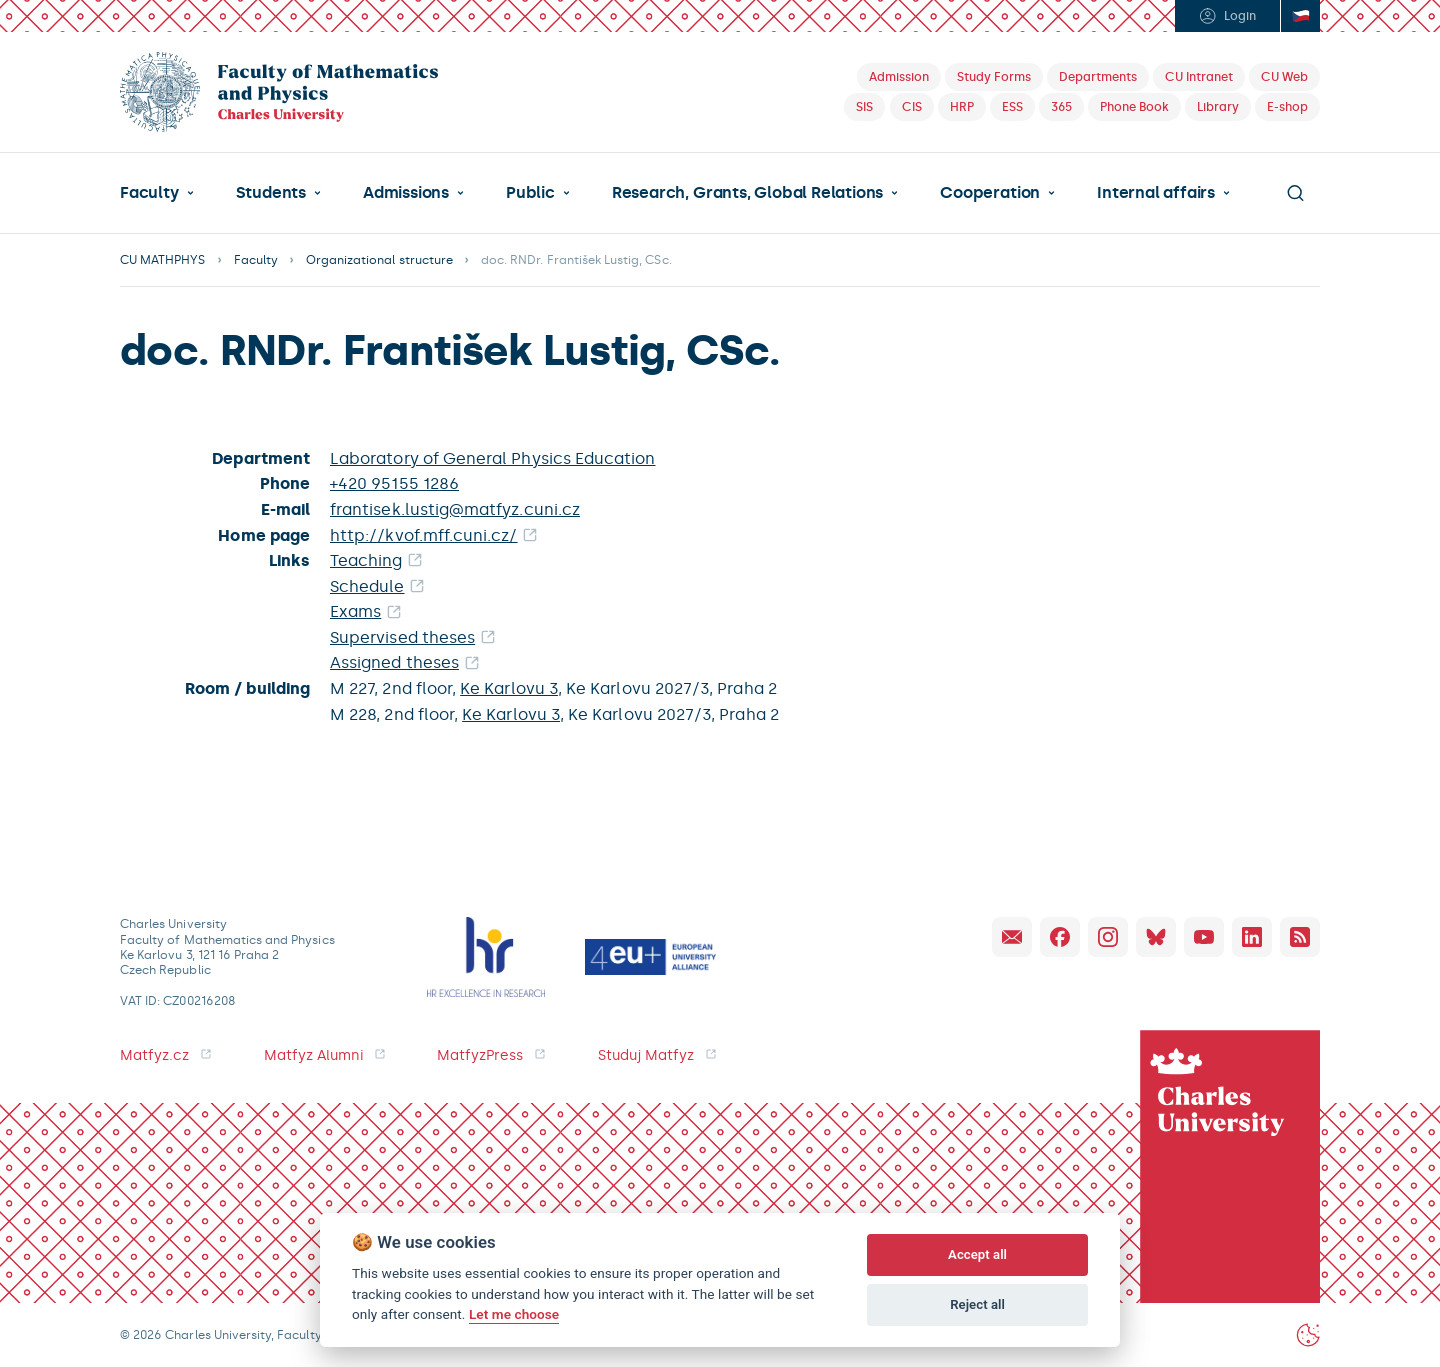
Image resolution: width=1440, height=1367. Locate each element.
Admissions (406, 193)
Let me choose (514, 1314)
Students (271, 193)
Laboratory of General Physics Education (493, 458)
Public (530, 193)
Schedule (367, 586)
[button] (157, 193)
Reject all (977, 1304)
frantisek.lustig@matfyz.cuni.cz (455, 509)
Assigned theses (394, 662)
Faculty (149, 193)
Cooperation (990, 193)
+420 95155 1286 (394, 483)
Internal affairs (1156, 193)
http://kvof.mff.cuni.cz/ (424, 535)
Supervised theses (402, 637)
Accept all (977, 1254)
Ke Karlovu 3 (509, 688)
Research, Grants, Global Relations (747, 193)
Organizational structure (379, 260)
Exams (355, 611)
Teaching (366, 560)
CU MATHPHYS (163, 260)
